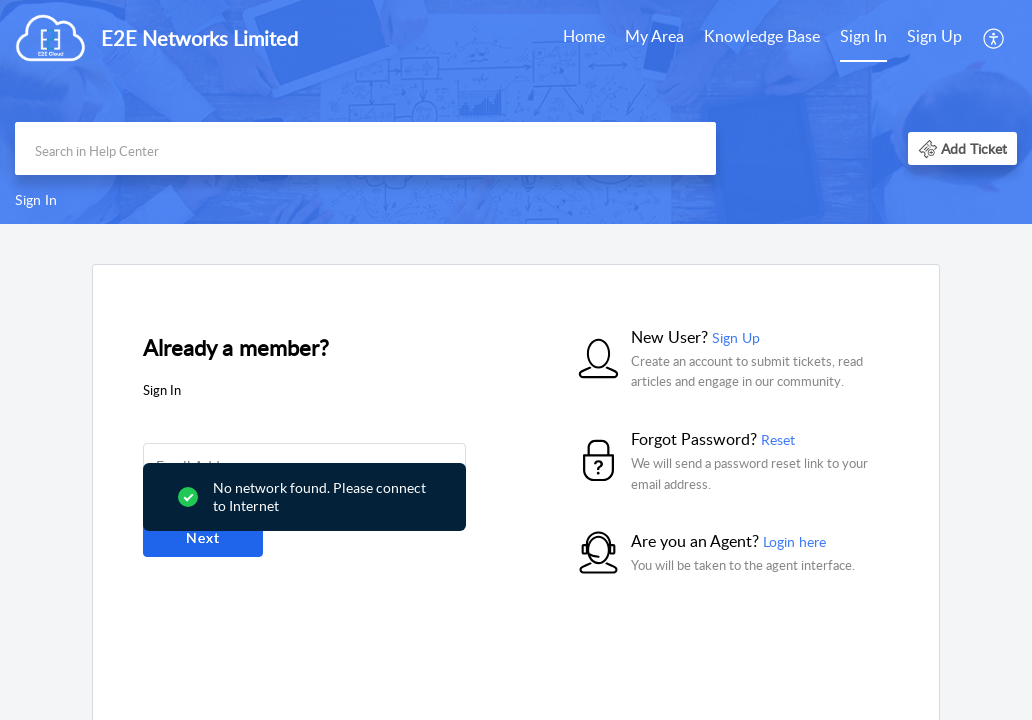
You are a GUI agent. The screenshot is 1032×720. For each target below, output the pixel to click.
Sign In (863, 36)
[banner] (516, 112)
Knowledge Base (762, 36)
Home (584, 36)
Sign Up (934, 36)
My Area (654, 36)
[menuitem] (584, 38)
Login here (794, 541)
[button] (994, 38)
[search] (365, 148)
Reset (778, 439)
